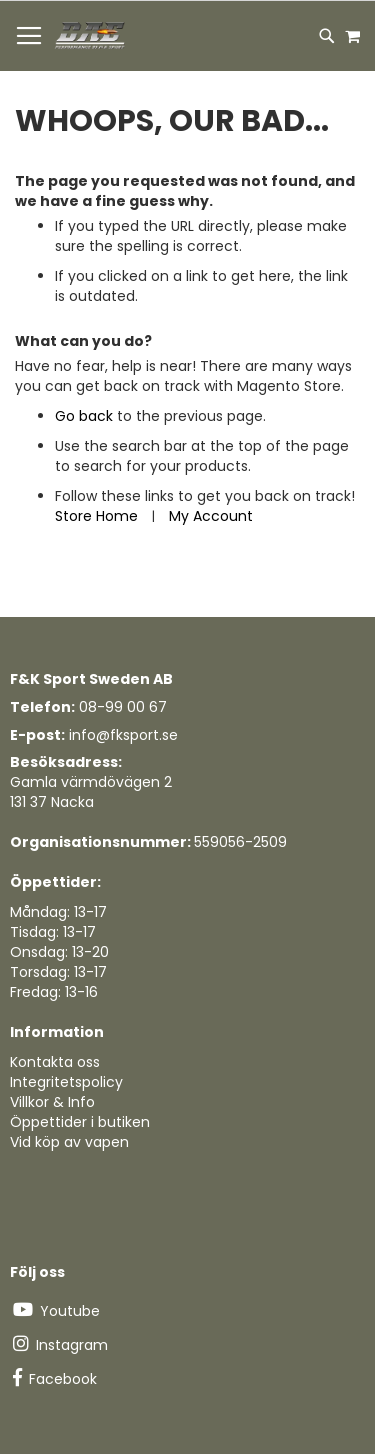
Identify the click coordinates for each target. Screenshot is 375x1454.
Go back (84, 416)
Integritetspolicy (66, 1082)
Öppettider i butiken (80, 1122)
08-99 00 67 (123, 707)
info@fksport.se (123, 735)
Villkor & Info (52, 1102)
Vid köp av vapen (69, 1142)
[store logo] (91, 36)
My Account (211, 516)
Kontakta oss (55, 1062)
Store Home (96, 516)
